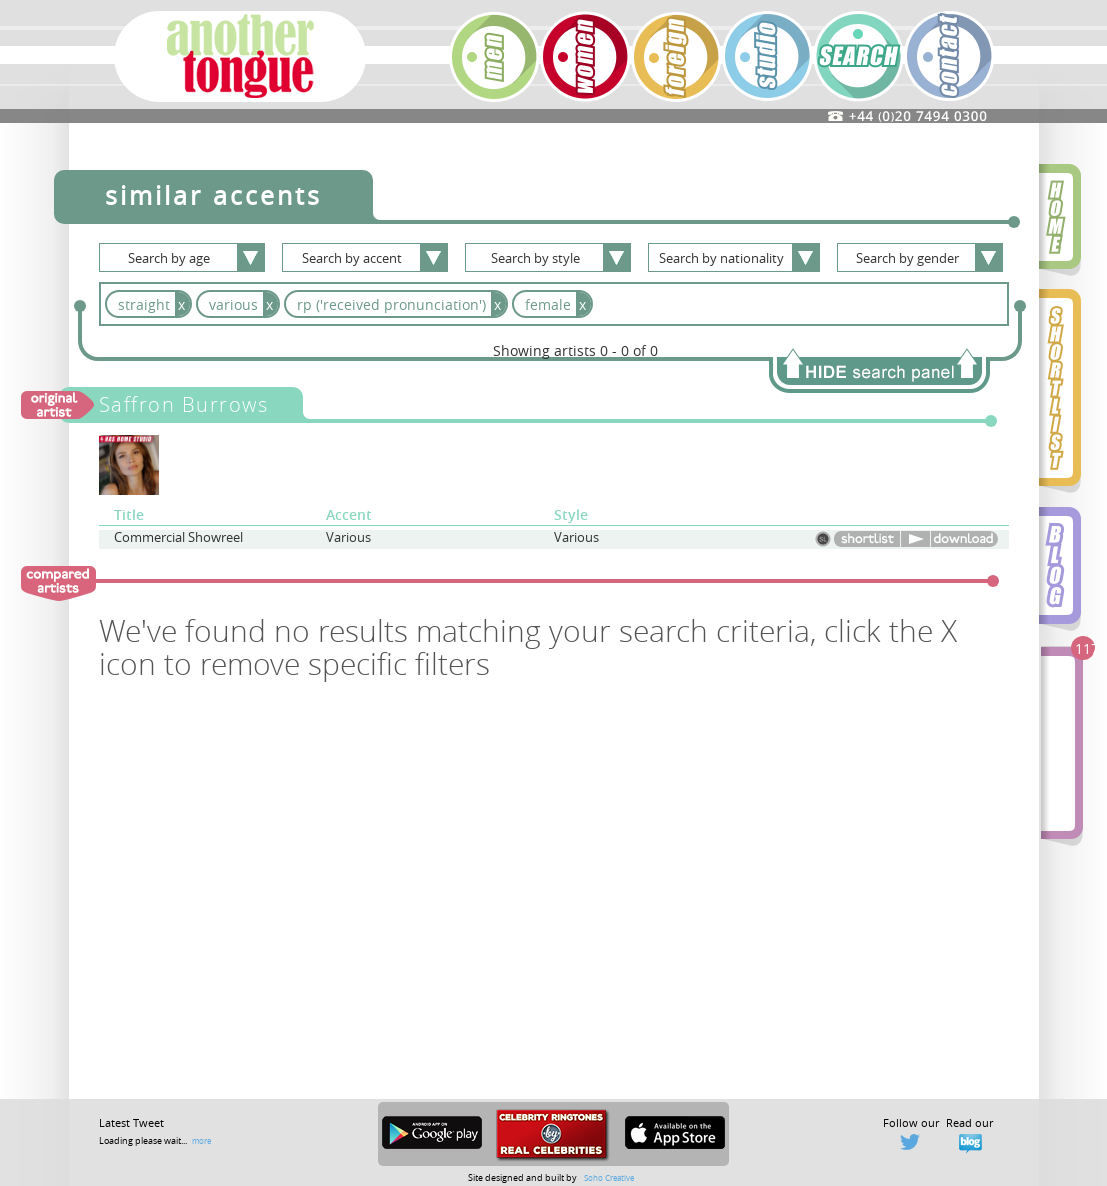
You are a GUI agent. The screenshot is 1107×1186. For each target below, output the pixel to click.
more (201, 1140)
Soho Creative (609, 1177)
